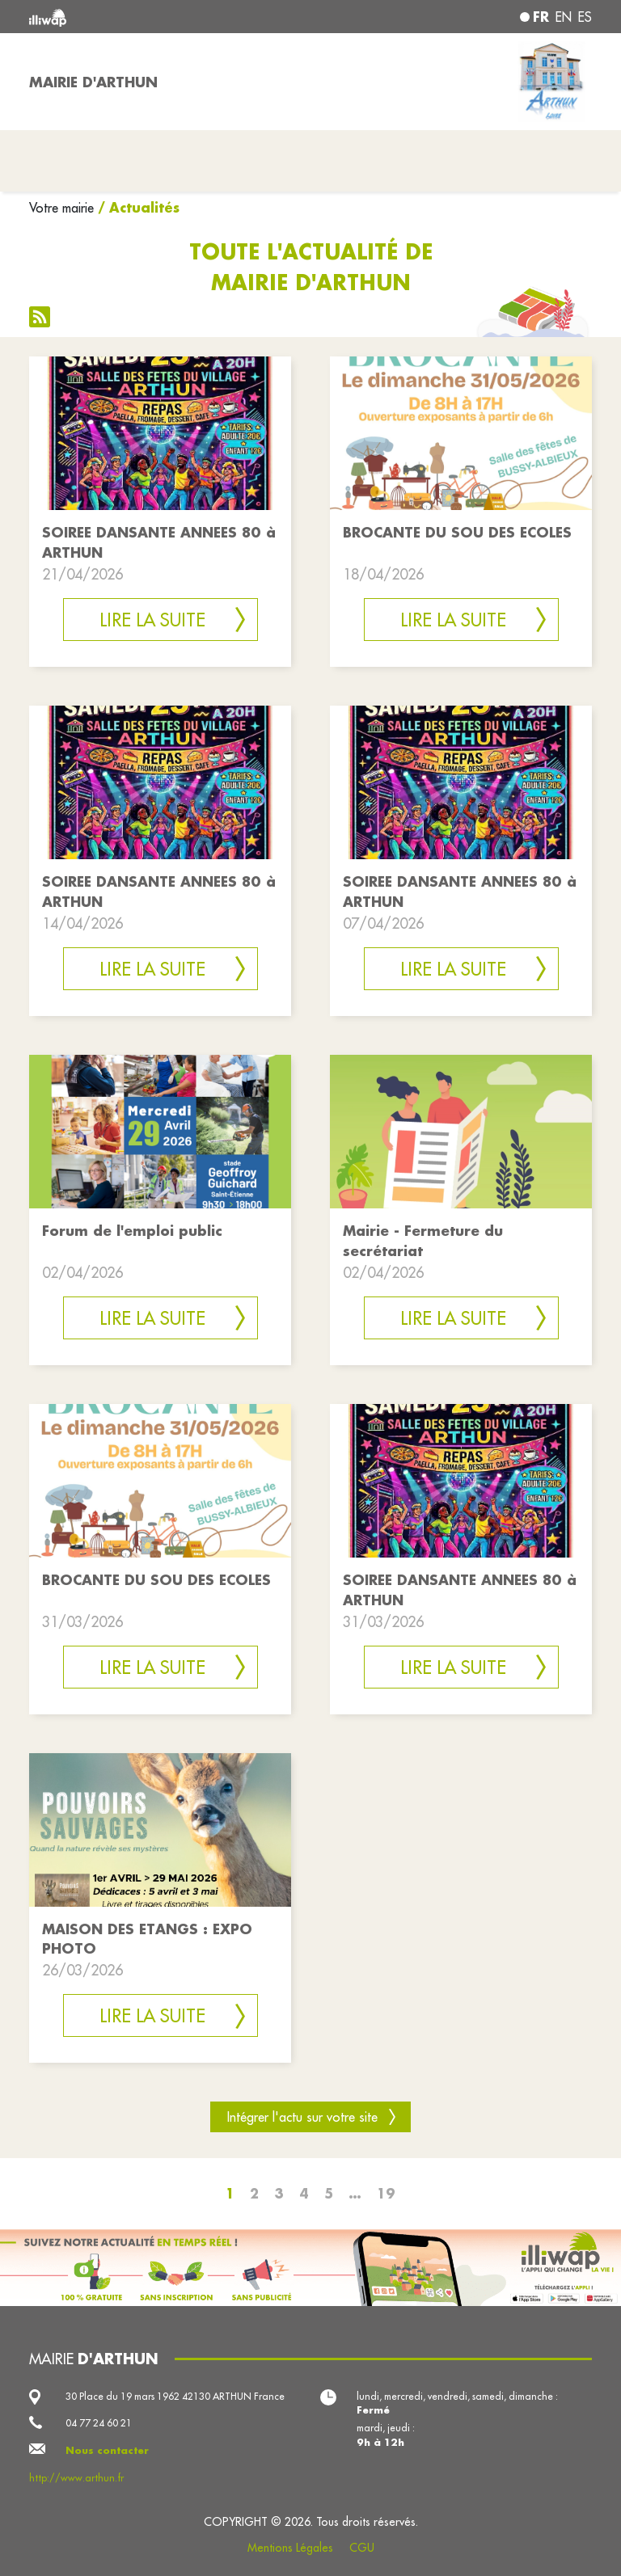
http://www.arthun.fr (76, 2478)
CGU (361, 2547)
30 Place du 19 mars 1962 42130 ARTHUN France (175, 2396)
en (564, 17)
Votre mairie (61, 208)
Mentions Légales (290, 2547)
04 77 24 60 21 (98, 2423)
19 (386, 2193)
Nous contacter (107, 2450)
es (585, 17)
